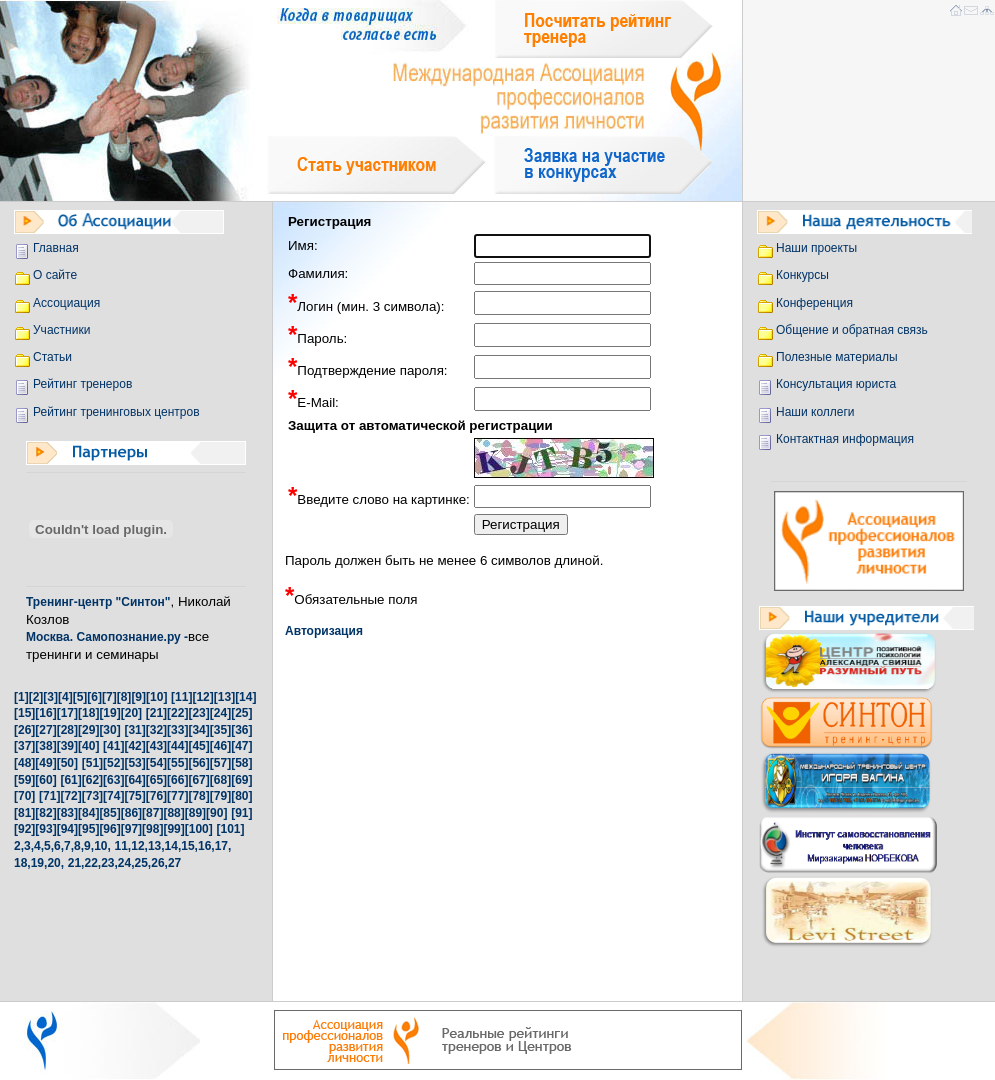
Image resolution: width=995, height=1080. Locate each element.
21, (76, 863)
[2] (36, 697)
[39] (67, 746)
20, (55, 863)
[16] (45, 713)
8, (79, 846)
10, (102, 846)
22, (92, 863)
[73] (92, 796)
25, (143, 863)
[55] (177, 763)
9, (89, 846)
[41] (113, 746)
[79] (220, 796)
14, (173, 846)
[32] (156, 730)
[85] (109, 813)
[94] (67, 829)
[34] (198, 730)
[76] (156, 796)
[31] (134, 730)
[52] (113, 763)
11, (123, 846)
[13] (224, 697)
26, (159, 863)
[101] (230, 829)
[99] (173, 829)
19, (39, 863)
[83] (67, 813)
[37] (24, 746)
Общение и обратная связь (852, 330)
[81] (24, 813)
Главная (56, 248)
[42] (134, 746)
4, (39, 846)
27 (174, 863)
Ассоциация (66, 303)
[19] (109, 713)
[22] (177, 713)
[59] (24, 780)
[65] (156, 780)
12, (139, 846)
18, (22, 863)
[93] (45, 829)
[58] (241, 763)
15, (189, 846)
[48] (24, 763)
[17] (67, 713)
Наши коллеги (815, 412)
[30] (109, 730)
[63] (113, 780)
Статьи (52, 357)
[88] (173, 813)
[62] (92, 780)
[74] (113, 796)
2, (19, 846)
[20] (131, 713)
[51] (92, 763)
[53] (134, 763)
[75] (134, 796)
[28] (67, 730)
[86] (131, 813)
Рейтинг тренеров (82, 384)
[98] (152, 829)
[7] (109, 697)
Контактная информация (845, 439)
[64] (134, 780)
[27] (45, 730)
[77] (177, 796)
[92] (24, 829)
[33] (177, 730)
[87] (152, 813)
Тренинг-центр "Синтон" (98, 602)
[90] (216, 813)
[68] (220, 780)
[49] (45, 763)
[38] (45, 746)
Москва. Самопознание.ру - (107, 637)
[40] (88, 746)
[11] (181, 697)
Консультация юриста (836, 384)
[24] (220, 713)
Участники (61, 330)
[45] (198, 746)
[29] (88, 730)
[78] (198, 796)
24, (126, 863)
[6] (94, 697)
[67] (198, 780)
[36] (241, 730)
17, (223, 846)
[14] (245, 697)
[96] (109, 829)
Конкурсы (802, 275)
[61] (70, 780)
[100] (199, 829)
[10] (156, 697)
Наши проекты (816, 248)
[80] (241, 796)
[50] (67, 763)
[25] (241, 713)
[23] (198, 713)
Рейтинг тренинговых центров (116, 412)
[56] (198, 763)
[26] (24, 730)
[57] (220, 763)
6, (59, 846)
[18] (88, 713)
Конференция (814, 303)
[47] (241, 746)
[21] (156, 713)
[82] (45, 813)
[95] (88, 829)
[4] (65, 697)
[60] (45, 780)
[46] (220, 746)
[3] (50, 697)
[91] (241, 813)
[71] (49, 796)
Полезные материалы (837, 357)
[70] (24, 796)
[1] (21, 697)
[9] (138, 697)
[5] (80, 697)
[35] (220, 730)
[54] (156, 763)
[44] (177, 746)
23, (109, 863)
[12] (202, 697)
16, (206, 846)
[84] (88, 813)
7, (69, 846)
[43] (156, 746)
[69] (241, 780)
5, (49, 846)
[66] (177, 780)
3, (29, 846)
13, (156, 846)
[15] (24, 713)
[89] (195, 813)
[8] (124, 697)
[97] (131, 829)
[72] (70, 796)
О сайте (55, 275)
